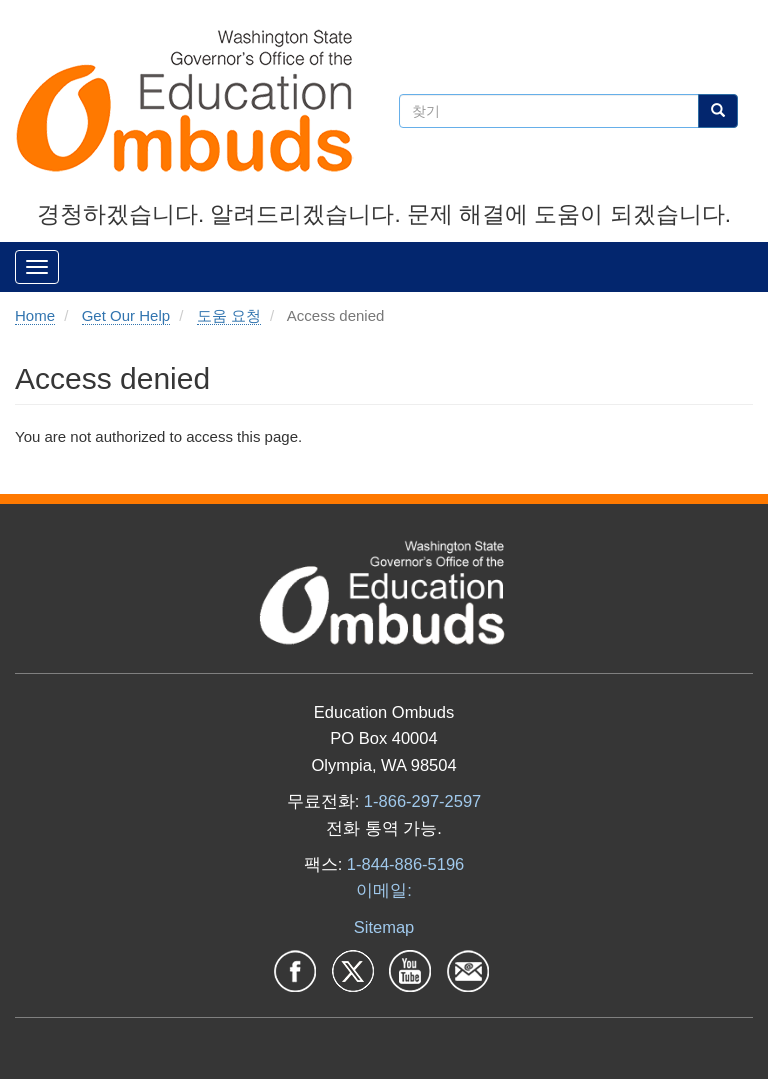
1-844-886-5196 (405, 864)
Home (35, 315)
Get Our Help (126, 315)
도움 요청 (229, 315)
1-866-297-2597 (422, 801)
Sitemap (384, 927)
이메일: (384, 890)
